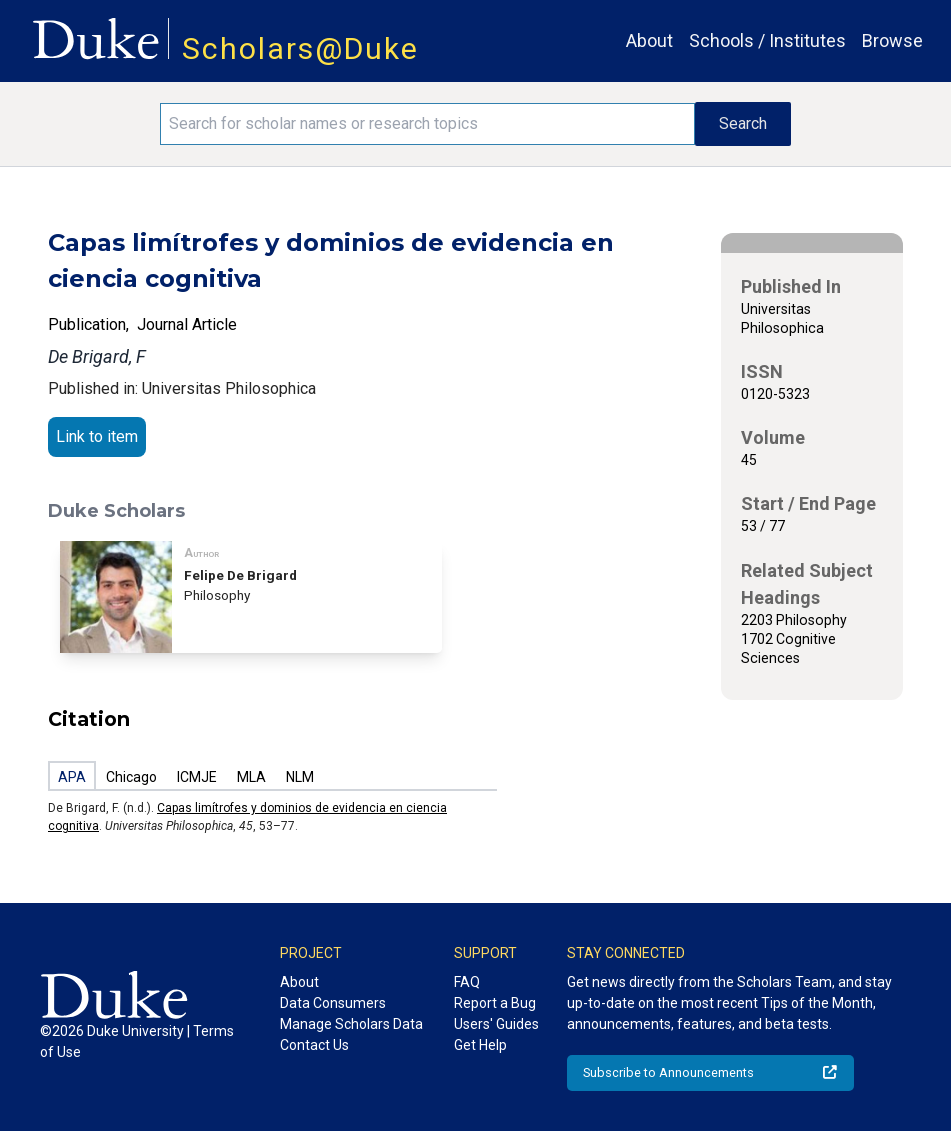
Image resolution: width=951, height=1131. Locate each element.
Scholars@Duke (300, 48)
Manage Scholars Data (351, 1024)
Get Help (480, 1045)
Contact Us (314, 1045)
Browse (892, 40)
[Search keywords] (427, 124)
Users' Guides (496, 1024)
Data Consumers (333, 1003)
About (649, 40)
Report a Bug (495, 1003)
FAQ (467, 982)
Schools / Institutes (767, 40)
